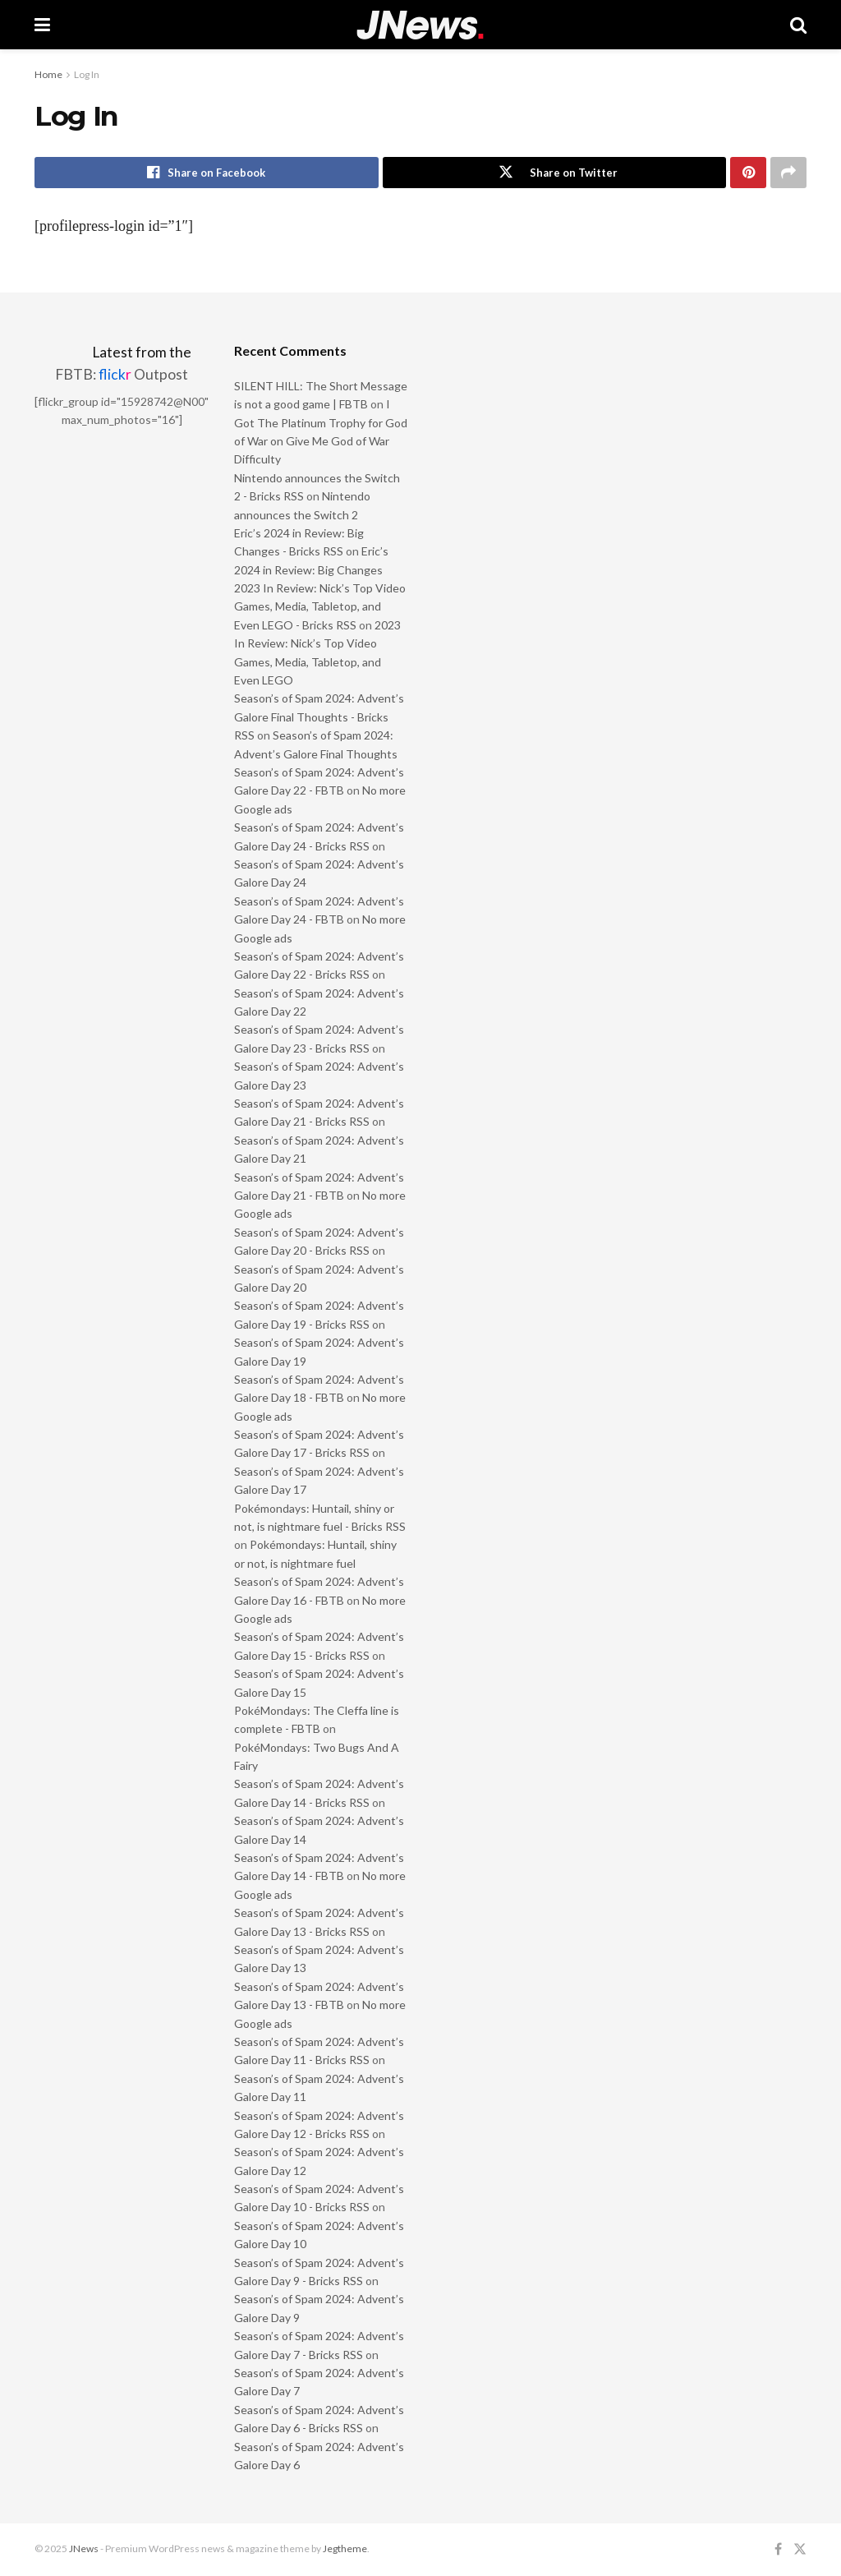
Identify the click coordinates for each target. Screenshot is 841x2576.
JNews (84, 2548)
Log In (86, 74)
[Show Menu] (42, 24)
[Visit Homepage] (420, 25)
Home (48, 74)
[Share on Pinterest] (748, 172)
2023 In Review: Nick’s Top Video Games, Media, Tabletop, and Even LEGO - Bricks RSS (320, 606)
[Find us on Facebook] (778, 2549)
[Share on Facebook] (206, 172)
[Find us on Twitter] (800, 2549)
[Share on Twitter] (555, 172)
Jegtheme (345, 2548)
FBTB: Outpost (121, 374)
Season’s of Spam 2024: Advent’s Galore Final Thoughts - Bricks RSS (319, 716)
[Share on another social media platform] (788, 172)
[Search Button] (798, 24)
